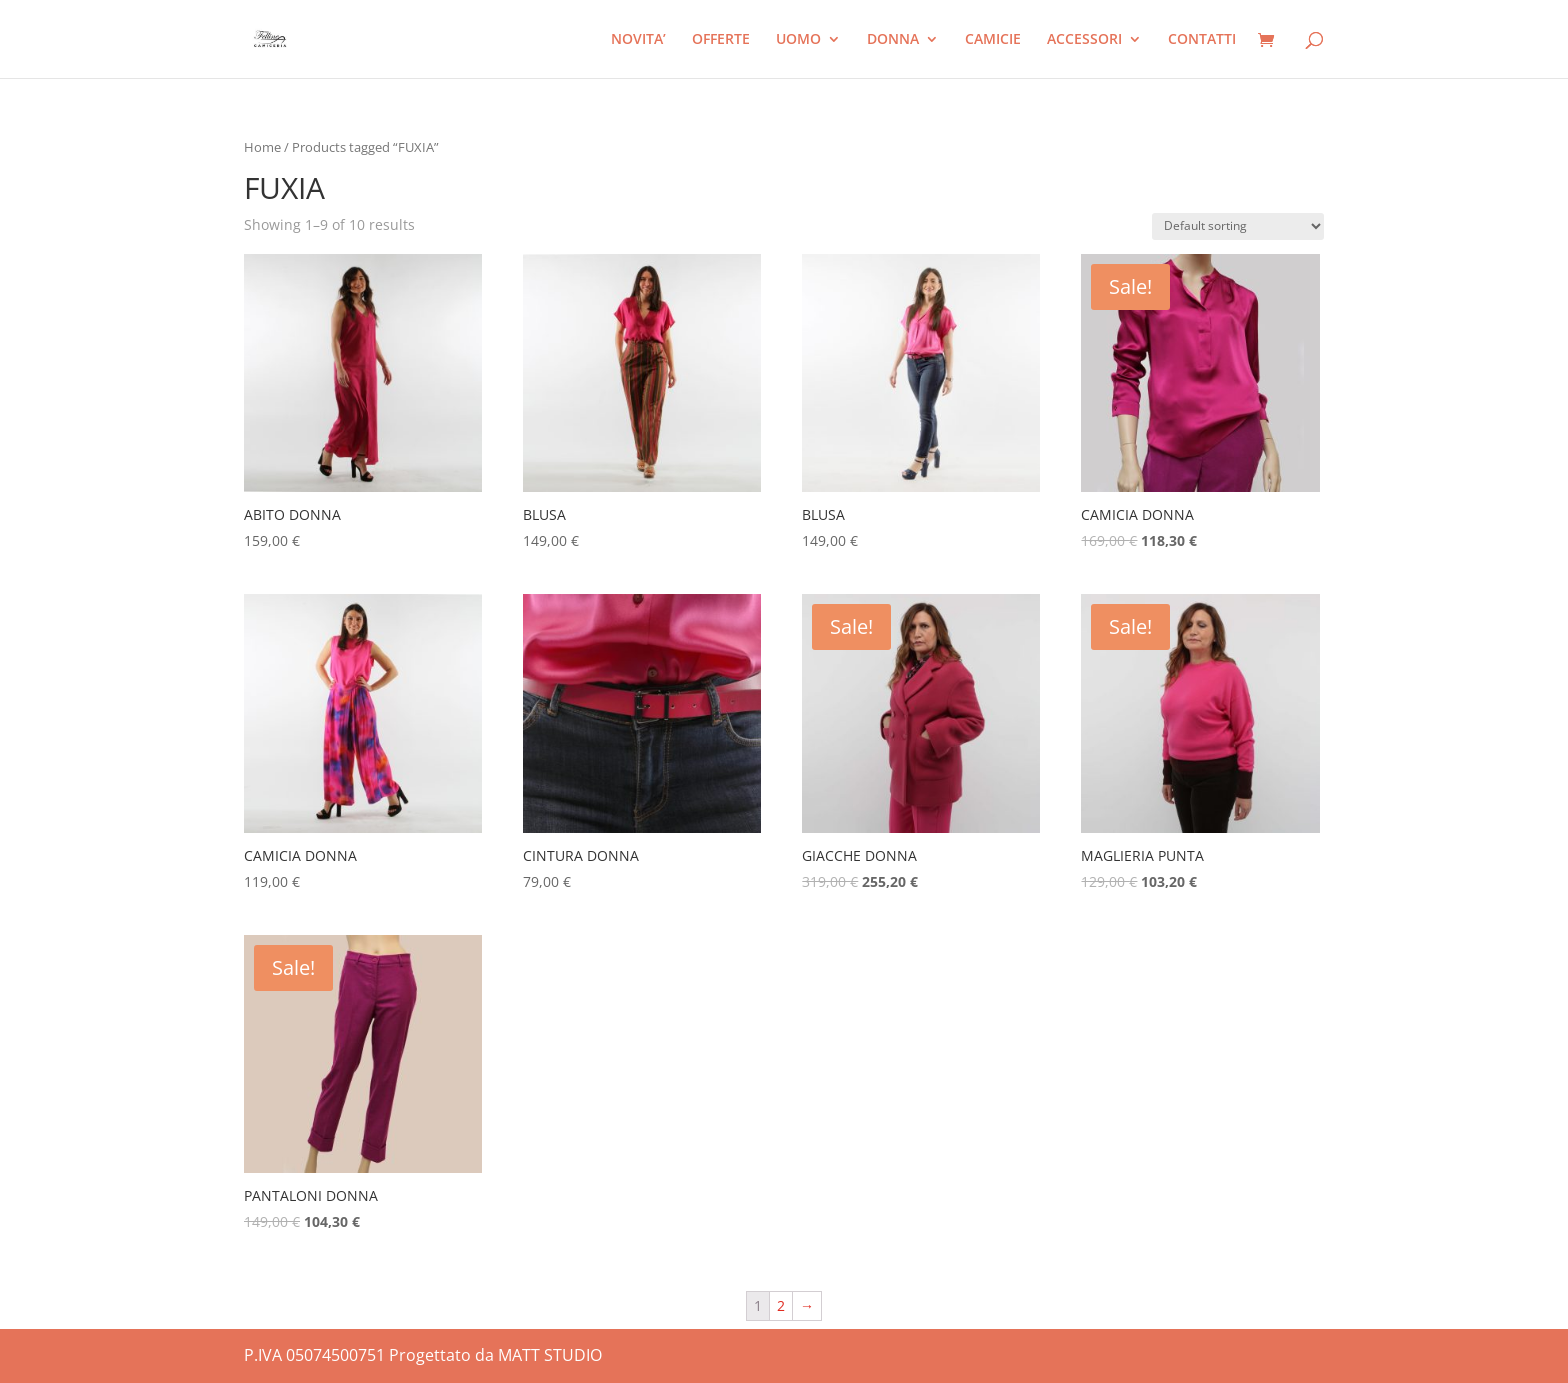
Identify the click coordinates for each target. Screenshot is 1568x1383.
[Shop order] (1238, 226)
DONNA (893, 40)
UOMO (798, 40)
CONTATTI (1202, 40)
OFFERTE (721, 40)
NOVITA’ (638, 40)
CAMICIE (993, 40)
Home (262, 147)
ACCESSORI (1084, 40)
